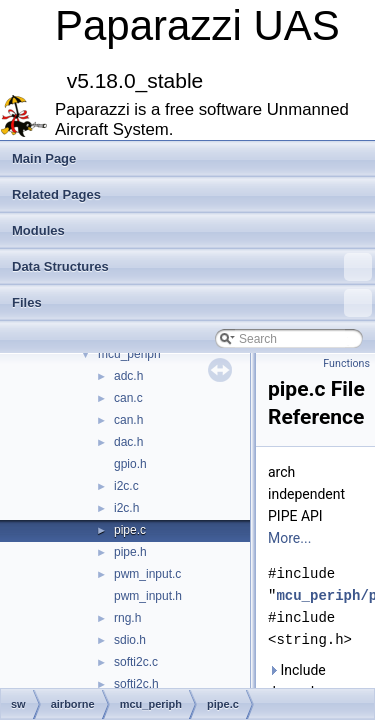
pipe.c (130, 530)
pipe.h (130, 552)
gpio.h (130, 464)
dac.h (128, 442)
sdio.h (130, 640)
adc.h (128, 376)
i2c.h (126, 508)
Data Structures (192, 267)
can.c (128, 398)
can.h (128, 420)
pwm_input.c (147, 574)
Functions (346, 363)
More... (289, 538)
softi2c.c (136, 662)
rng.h (127, 618)
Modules (38, 230)
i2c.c (126, 486)
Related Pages (56, 194)
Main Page (44, 158)
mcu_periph (129, 354)
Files (192, 303)
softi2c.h (136, 684)
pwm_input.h (148, 596)
